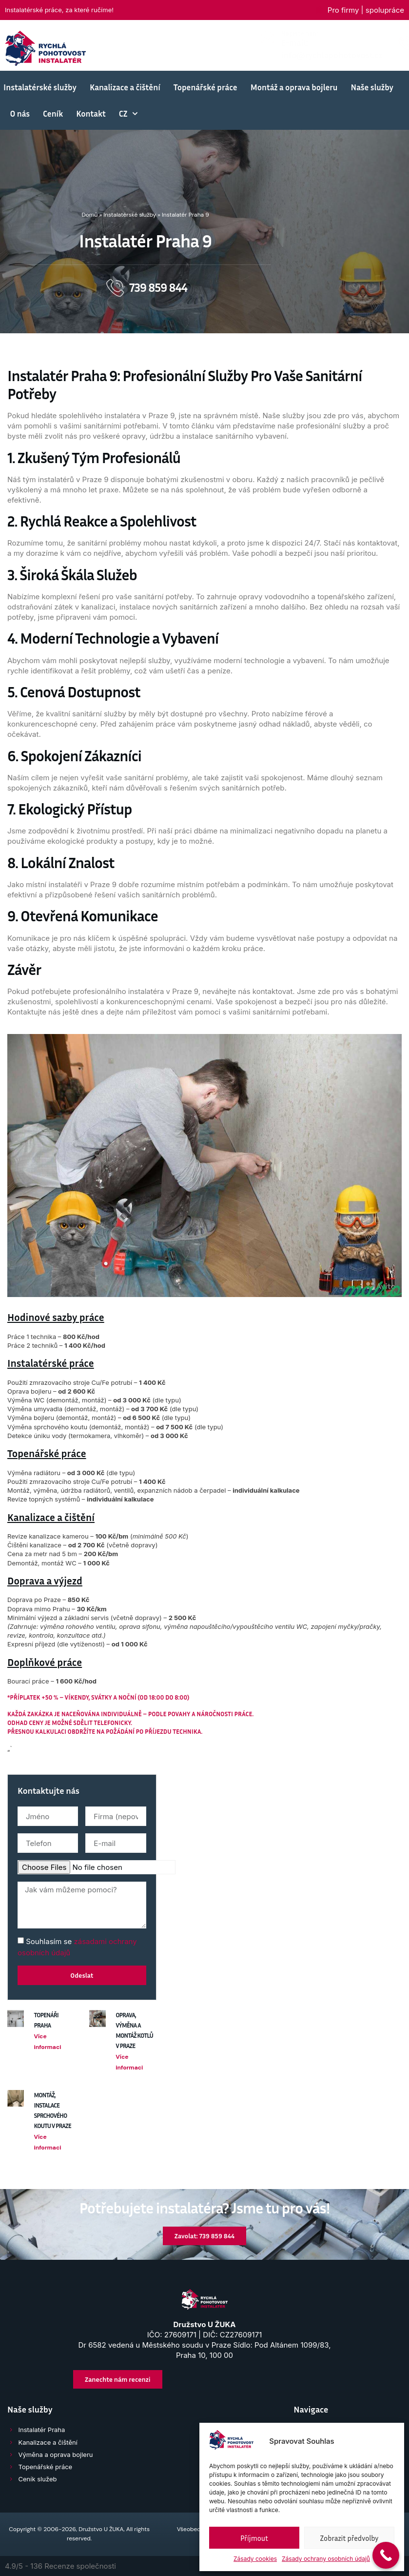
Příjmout (254, 2538)
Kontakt (90, 113)
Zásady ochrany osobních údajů (326, 2558)
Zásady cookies (255, 2558)
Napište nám (163, 33)
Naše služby (372, 87)
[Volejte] (268, 43)
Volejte (292, 39)
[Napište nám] (130, 36)
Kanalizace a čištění (125, 87)
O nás (20, 113)
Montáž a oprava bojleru (294, 87)
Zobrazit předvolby (349, 2538)
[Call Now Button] (385, 2555)
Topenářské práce (205, 87)
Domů (89, 215)
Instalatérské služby (40, 87)
